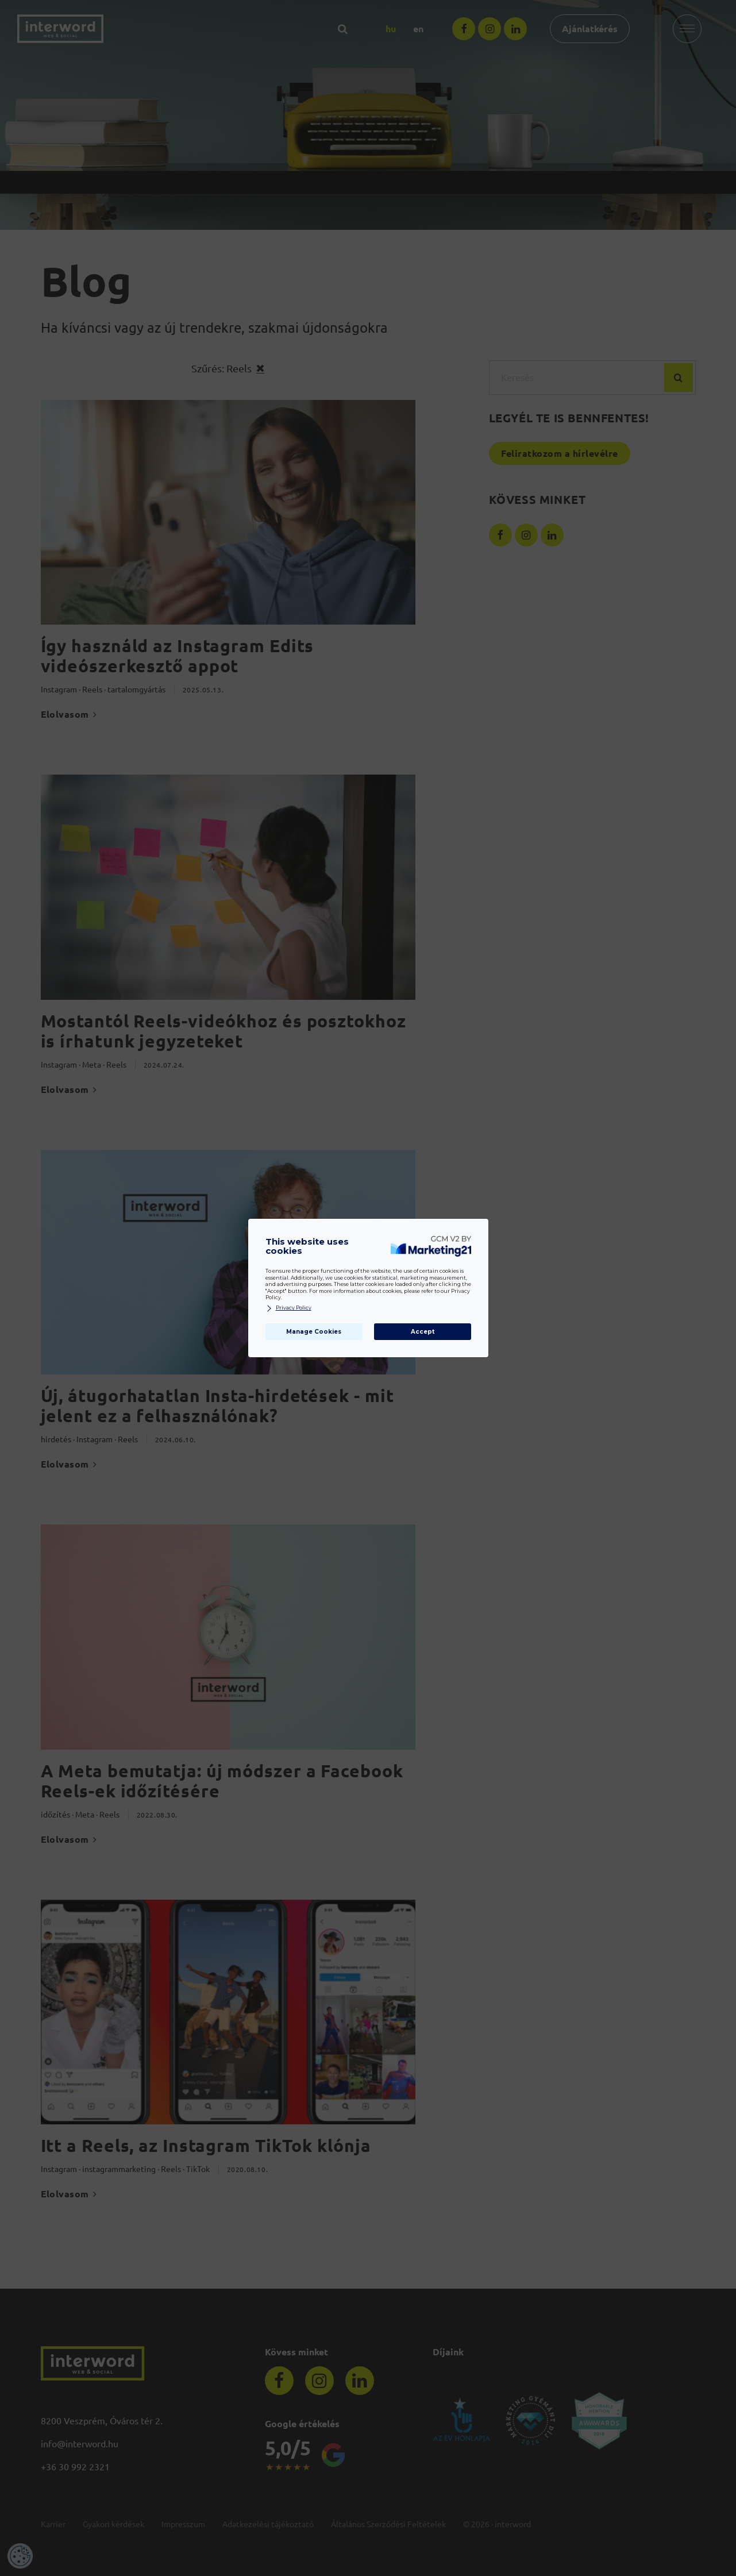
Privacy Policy (288, 1308)
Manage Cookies (313, 1331)
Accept (422, 1331)
